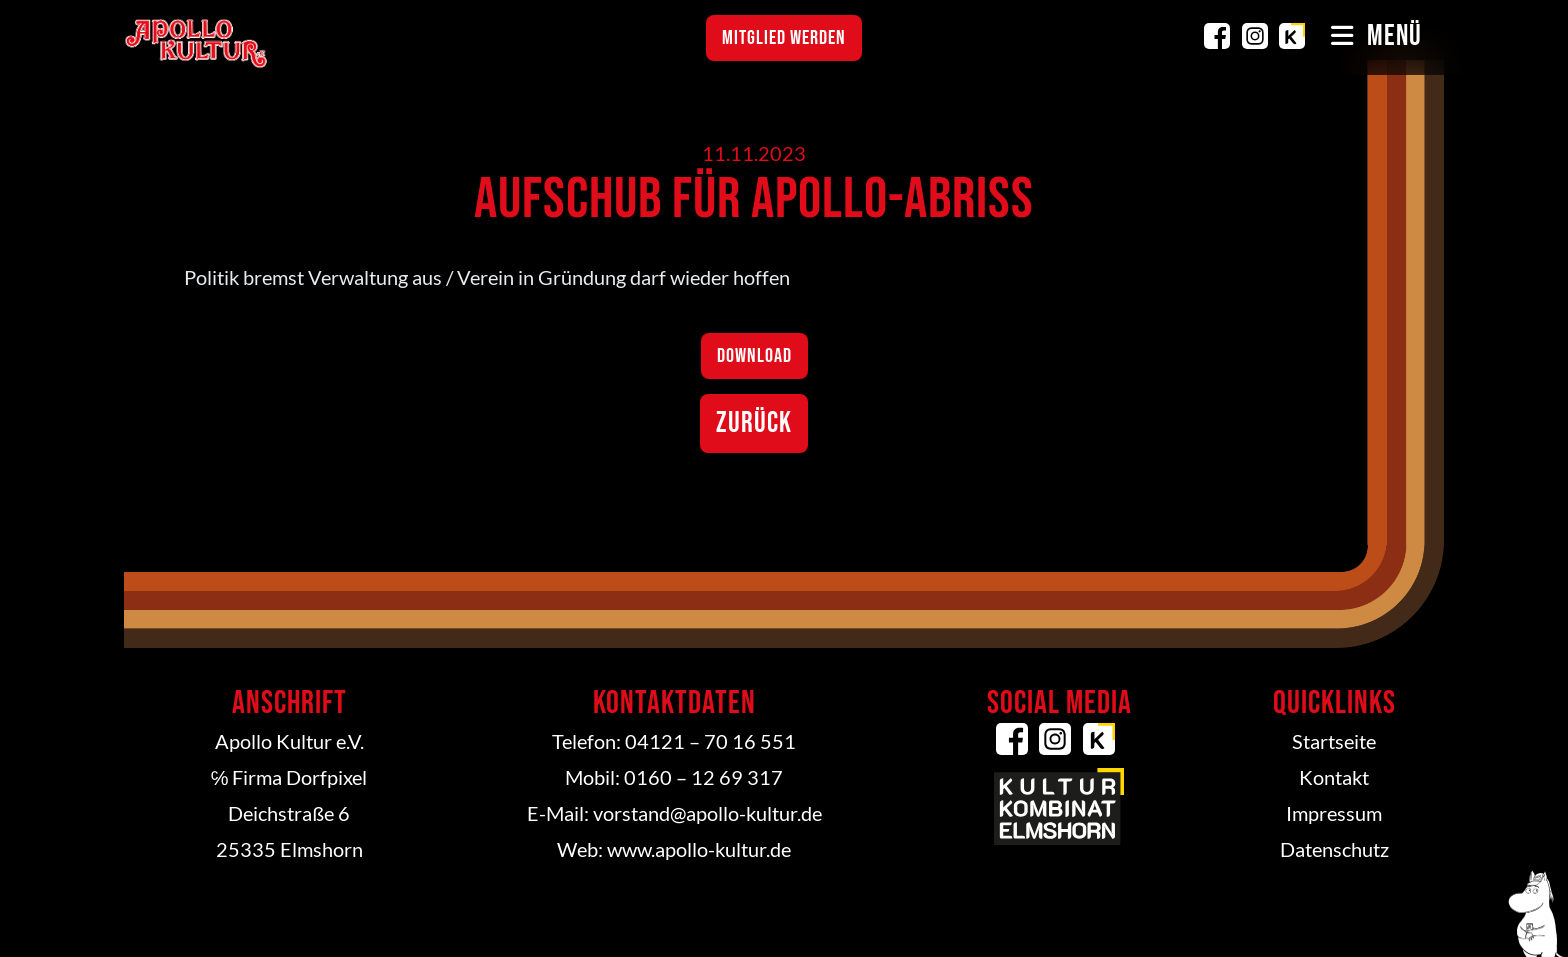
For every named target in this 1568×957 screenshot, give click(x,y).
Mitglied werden (784, 38)
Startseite (1334, 741)
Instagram (1255, 36)
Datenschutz (1334, 849)
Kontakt (1334, 777)
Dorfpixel (326, 777)
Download (754, 356)
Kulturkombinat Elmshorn (1292, 36)
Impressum (1334, 813)
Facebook (1217, 36)
